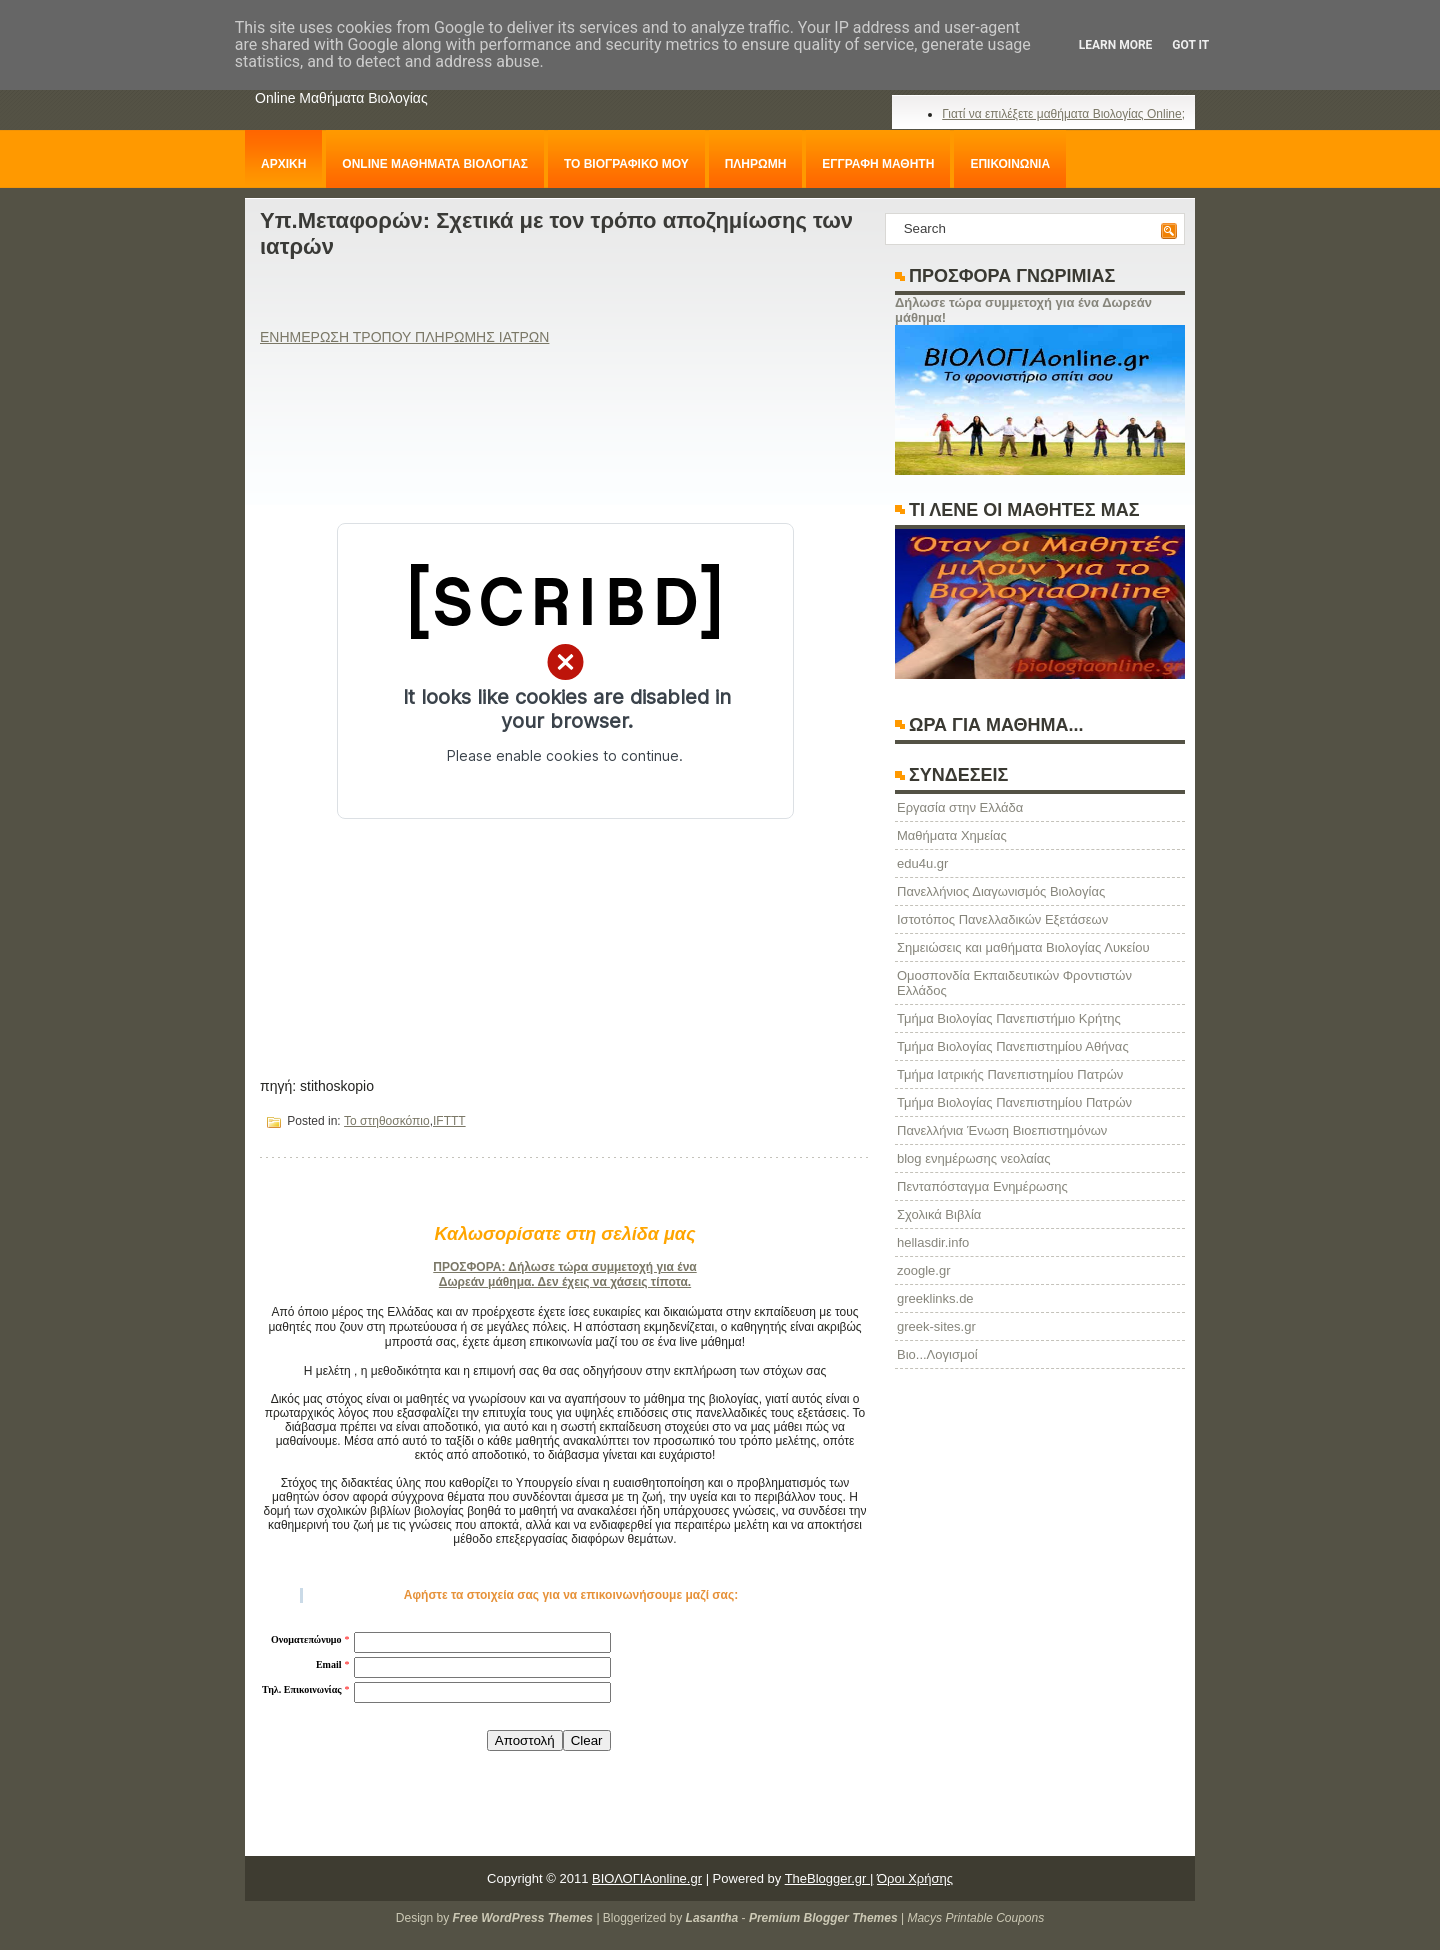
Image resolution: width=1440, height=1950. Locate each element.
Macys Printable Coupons (975, 1918)
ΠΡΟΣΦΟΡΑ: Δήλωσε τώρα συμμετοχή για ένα (564, 1267)
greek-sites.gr (936, 1326)
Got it (1190, 45)
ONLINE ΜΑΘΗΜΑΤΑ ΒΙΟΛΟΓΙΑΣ (435, 164)
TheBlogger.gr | (829, 1878)
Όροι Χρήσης (915, 1878)
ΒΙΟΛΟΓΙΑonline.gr (647, 1878)
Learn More (1116, 45)
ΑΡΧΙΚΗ (283, 164)
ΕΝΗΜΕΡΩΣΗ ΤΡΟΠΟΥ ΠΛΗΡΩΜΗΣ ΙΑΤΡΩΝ (404, 337)
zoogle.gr (923, 1270)
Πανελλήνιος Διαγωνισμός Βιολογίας (1001, 891)
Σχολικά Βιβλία (939, 1214)
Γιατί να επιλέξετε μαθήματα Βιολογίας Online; (1063, 114)
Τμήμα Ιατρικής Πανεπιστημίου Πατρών (1010, 1074)
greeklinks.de (935, 1298)
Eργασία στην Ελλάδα (960, 807)
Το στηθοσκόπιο (387, 1121)
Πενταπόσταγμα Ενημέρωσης (982, 1186)
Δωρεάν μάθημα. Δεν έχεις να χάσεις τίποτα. (565, 1282)
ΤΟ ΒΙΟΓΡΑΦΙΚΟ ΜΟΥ (626, 164)
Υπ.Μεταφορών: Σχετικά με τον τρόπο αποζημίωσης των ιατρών (556, 233)
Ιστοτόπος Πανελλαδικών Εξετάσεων (1002, 919)
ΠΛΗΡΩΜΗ (756, 164)
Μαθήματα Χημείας (952, 835)
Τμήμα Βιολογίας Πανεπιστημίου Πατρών (1014, 1102)
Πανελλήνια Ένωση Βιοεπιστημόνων (1002, 1130)
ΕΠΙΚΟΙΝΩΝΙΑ (1010, 164)
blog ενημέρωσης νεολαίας (973, 1158)
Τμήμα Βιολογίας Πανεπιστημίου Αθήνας (1013, 1046)
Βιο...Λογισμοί (937, 1354)
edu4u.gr (922, 863)
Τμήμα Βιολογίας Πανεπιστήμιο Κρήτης (1009, 1018)
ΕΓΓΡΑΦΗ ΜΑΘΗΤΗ (878, 164)
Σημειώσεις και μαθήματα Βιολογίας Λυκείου (1023, 947)
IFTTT (449, 1121)
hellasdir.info (933, 1242)
